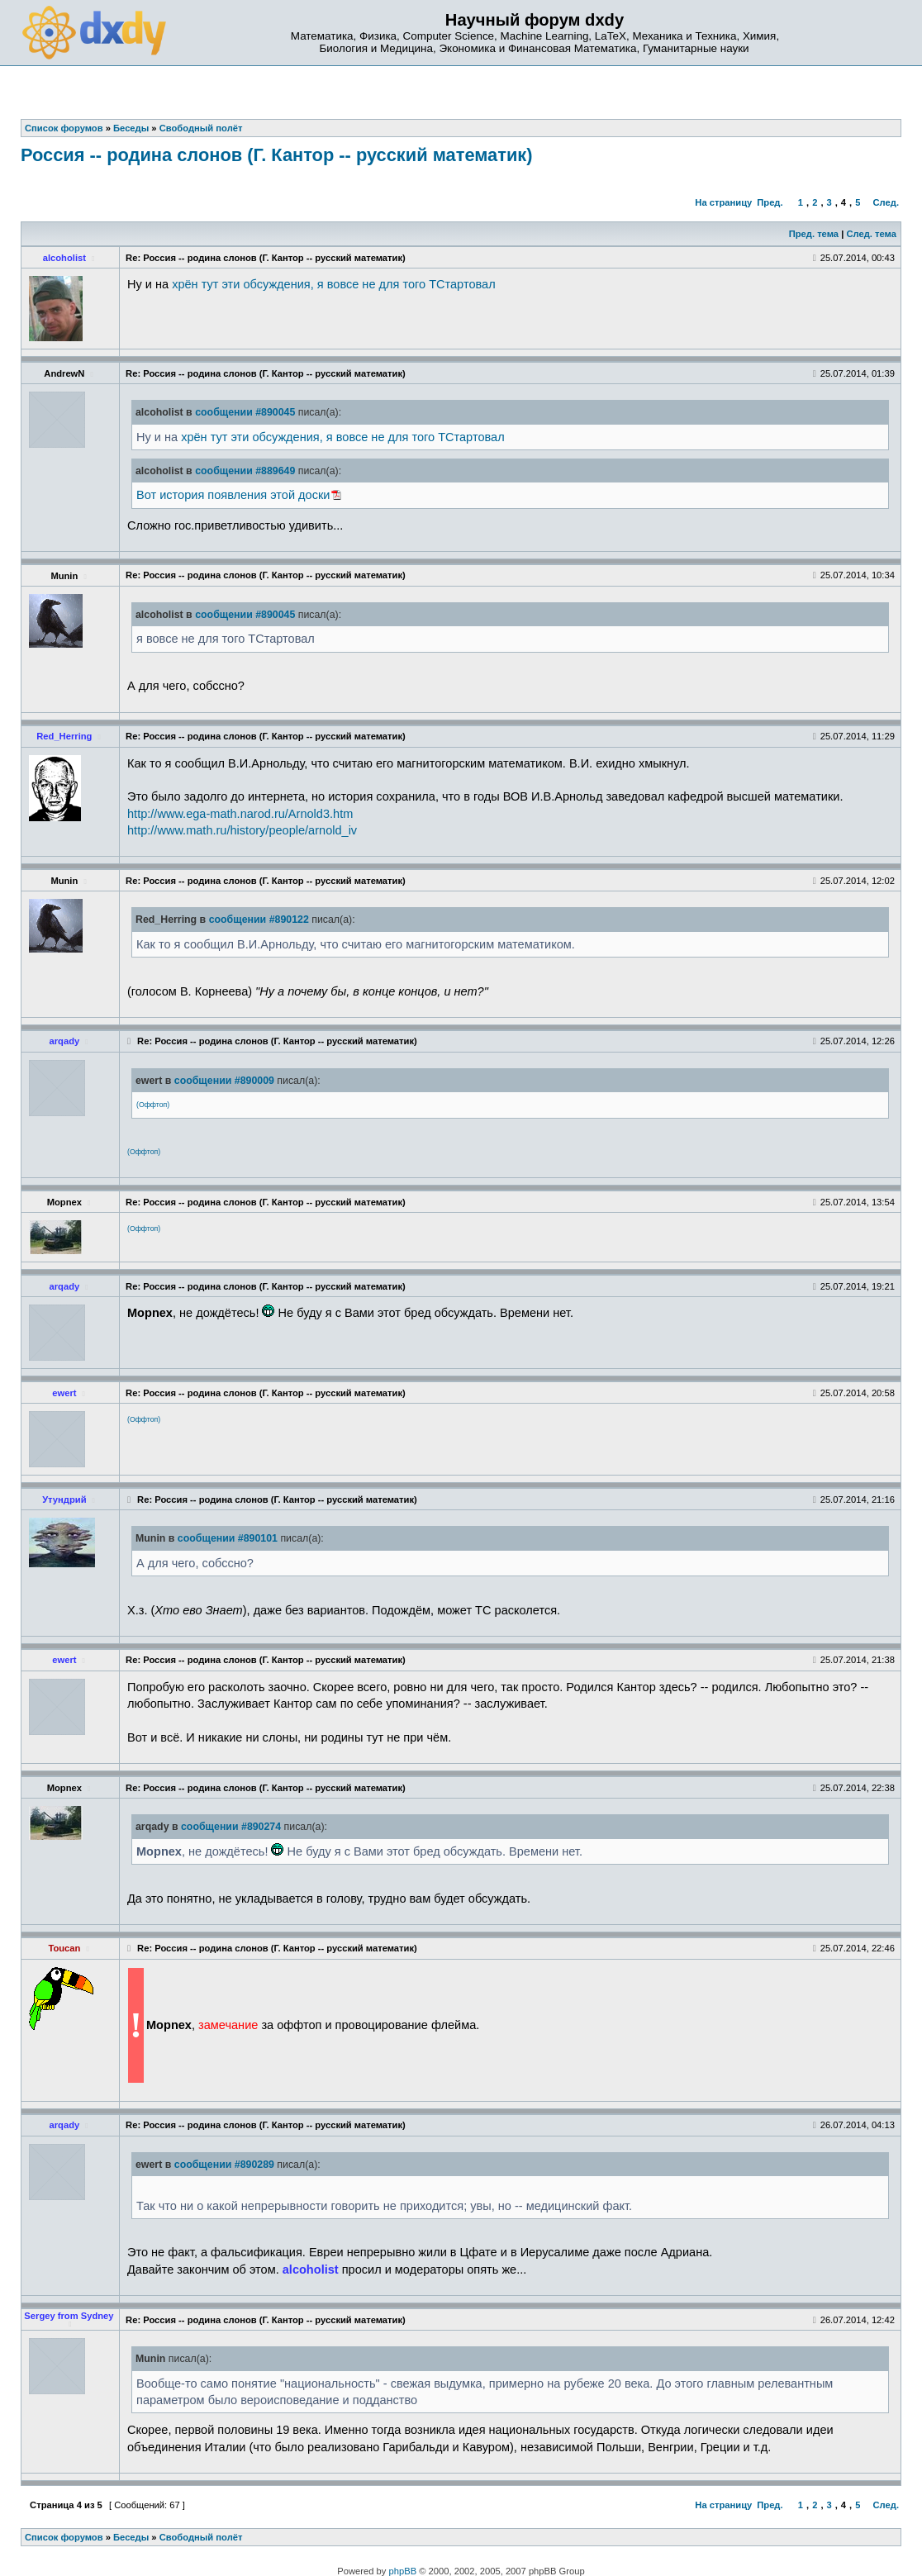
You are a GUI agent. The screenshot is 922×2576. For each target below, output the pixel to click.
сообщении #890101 (228, 1538)
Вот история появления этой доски (233, 494)
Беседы (131, 2537)
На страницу (723, 202)
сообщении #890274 (231, 1826)
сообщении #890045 (245, 412)
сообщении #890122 (259, 919)
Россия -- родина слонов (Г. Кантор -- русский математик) (277, 155)
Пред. (769, 202)
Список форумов (64, 2537)
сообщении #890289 (224, 2164)
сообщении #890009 (224, 1080)
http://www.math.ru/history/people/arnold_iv (242, 830)
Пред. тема (814, 234)
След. (886, 202)
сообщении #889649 (245, 471)
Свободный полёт (201, 2537)
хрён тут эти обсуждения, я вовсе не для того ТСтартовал (333, 284)
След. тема (871, 234)
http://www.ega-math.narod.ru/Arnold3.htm (240, 813)
